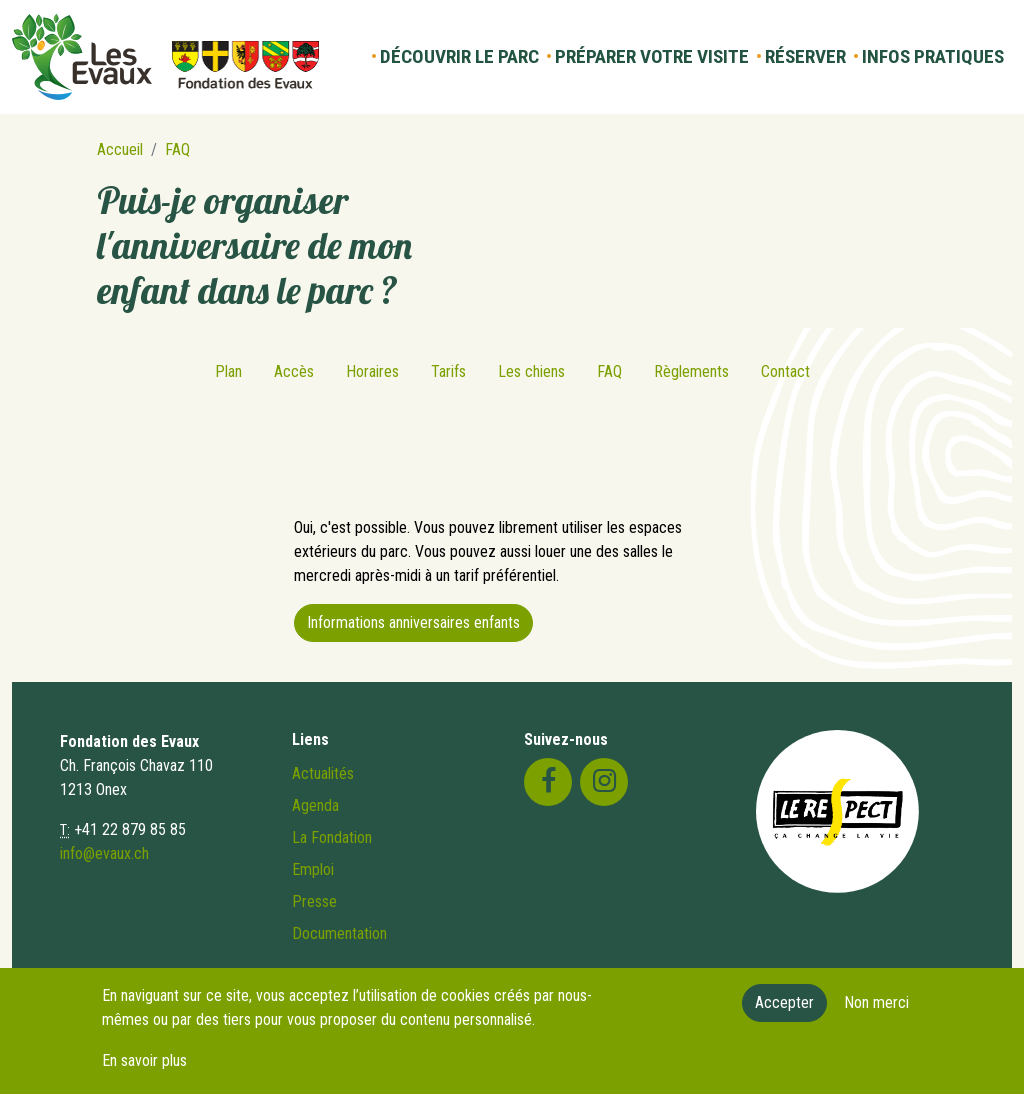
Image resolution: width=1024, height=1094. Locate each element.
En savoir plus (144, 1069)
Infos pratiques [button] (933, 56)
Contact (785, 371)
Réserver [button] (805, 56)
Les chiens (531, 371)
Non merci (876, 1011)
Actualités (323, 773)
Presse (314, 901)
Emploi (313, 869)
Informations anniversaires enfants (413, 622)
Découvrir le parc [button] (459, 56)
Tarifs (448, 371)
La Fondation (332, 837)
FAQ (177, 149)
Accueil (120, 149)
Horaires (372, 371)
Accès (294, 371)
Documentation (339, 933)
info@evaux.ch (104, 853)
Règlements (691, 371)
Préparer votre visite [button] (652, 56)
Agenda (315, 805)
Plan (228, 371)
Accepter (784, 1011)
